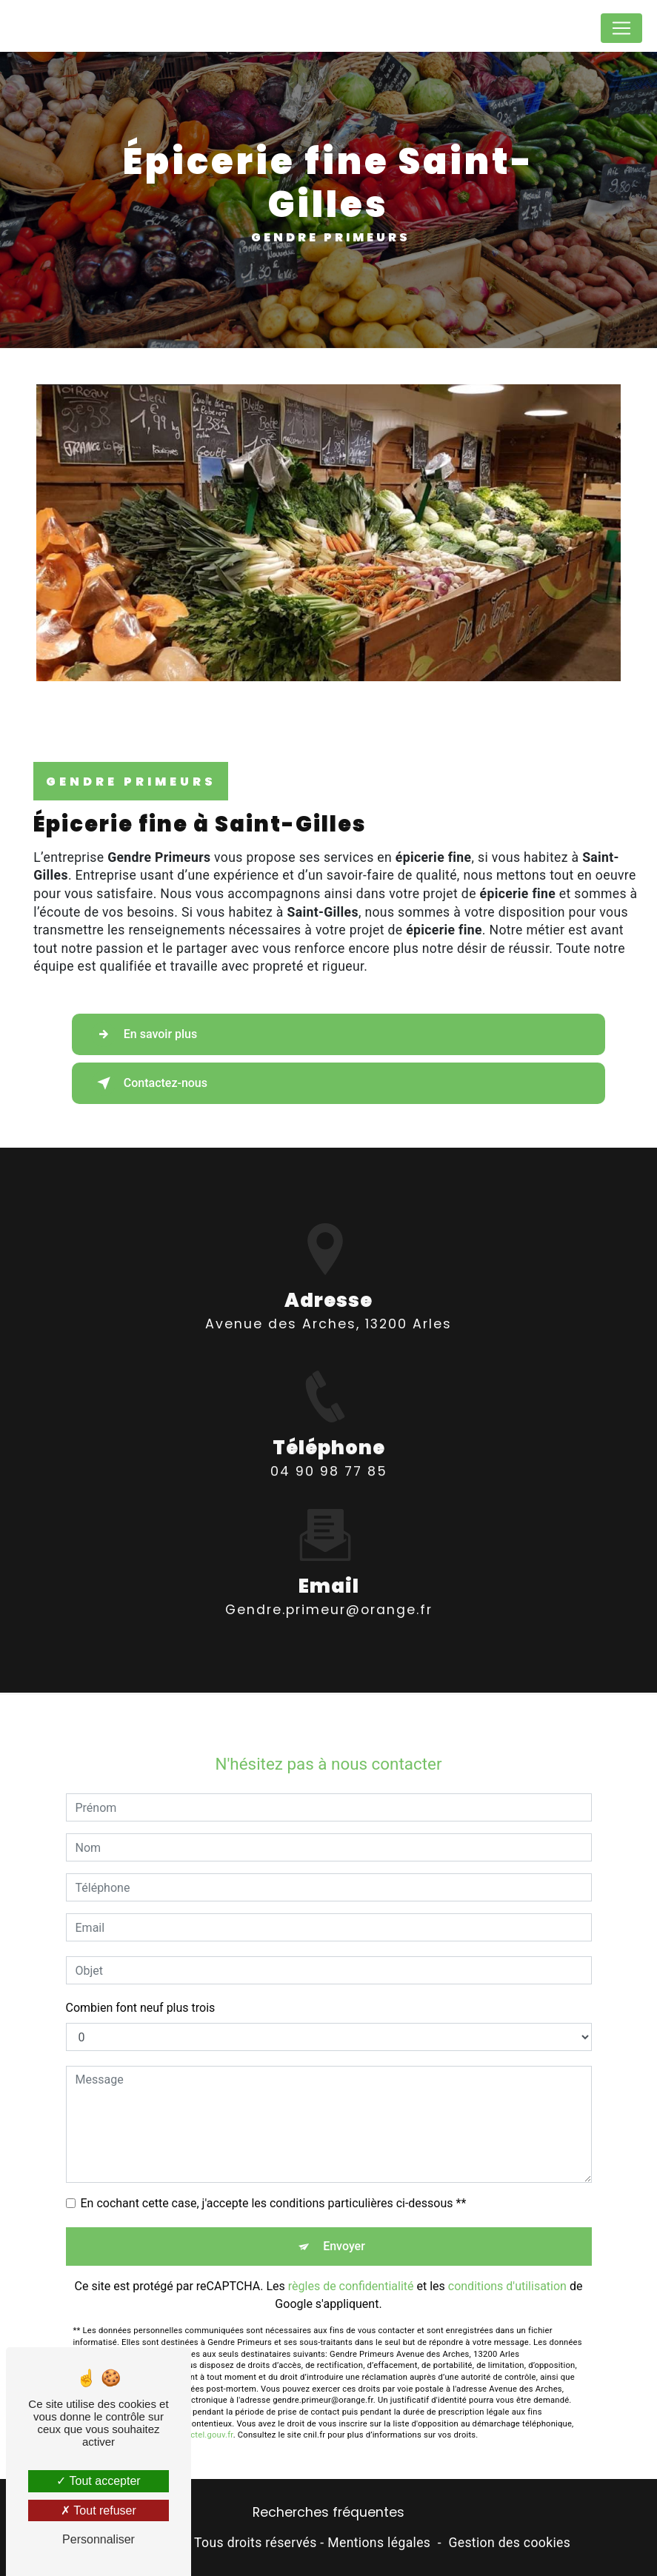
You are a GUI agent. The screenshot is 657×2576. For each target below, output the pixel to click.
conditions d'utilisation (507, 2267)
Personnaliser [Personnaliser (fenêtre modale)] (98, 2539)
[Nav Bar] (621, 28)
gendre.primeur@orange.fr (329, 1590)
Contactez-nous (149, 1083)
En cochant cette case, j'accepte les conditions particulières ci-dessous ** (274, 2184)
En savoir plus (144, 1034)
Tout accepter (98, 2481)
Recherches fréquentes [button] (328, 2512)
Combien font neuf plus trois (141, 1988)
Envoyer (344, 2227)
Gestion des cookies (509, 2542)
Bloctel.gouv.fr (206, 2416)
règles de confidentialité (351, 2267)
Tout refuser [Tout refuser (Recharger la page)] (98, 2510)
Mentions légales (378, 2542)
